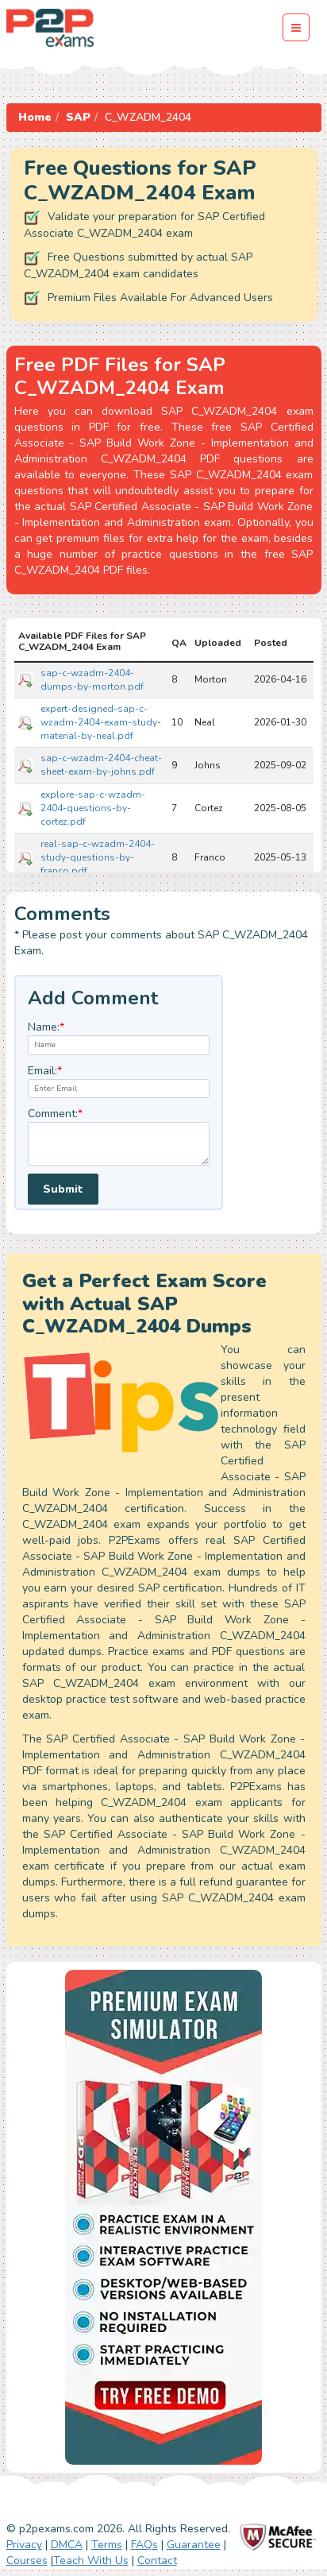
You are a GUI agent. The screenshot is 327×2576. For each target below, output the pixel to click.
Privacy (24, 2544)
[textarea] (119, 1144)
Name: (46, 1027)
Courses (27, 2560)
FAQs (144, 2544)
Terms (106, 2544)
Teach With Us (91, 2560)
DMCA (67, 2544)
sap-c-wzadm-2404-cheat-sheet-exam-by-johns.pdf (101, 765)
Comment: (55, 1113)
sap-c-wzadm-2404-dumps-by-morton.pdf (92, 680)
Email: (45, 1070)
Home (35, 117)
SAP (78, 117)
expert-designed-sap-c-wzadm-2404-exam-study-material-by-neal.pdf (100, 722)
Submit (63, 1189)
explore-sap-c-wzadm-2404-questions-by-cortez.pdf (92, 808)
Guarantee (194, 2544)
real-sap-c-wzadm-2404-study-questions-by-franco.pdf (97, 857)
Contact (157, 2560)
